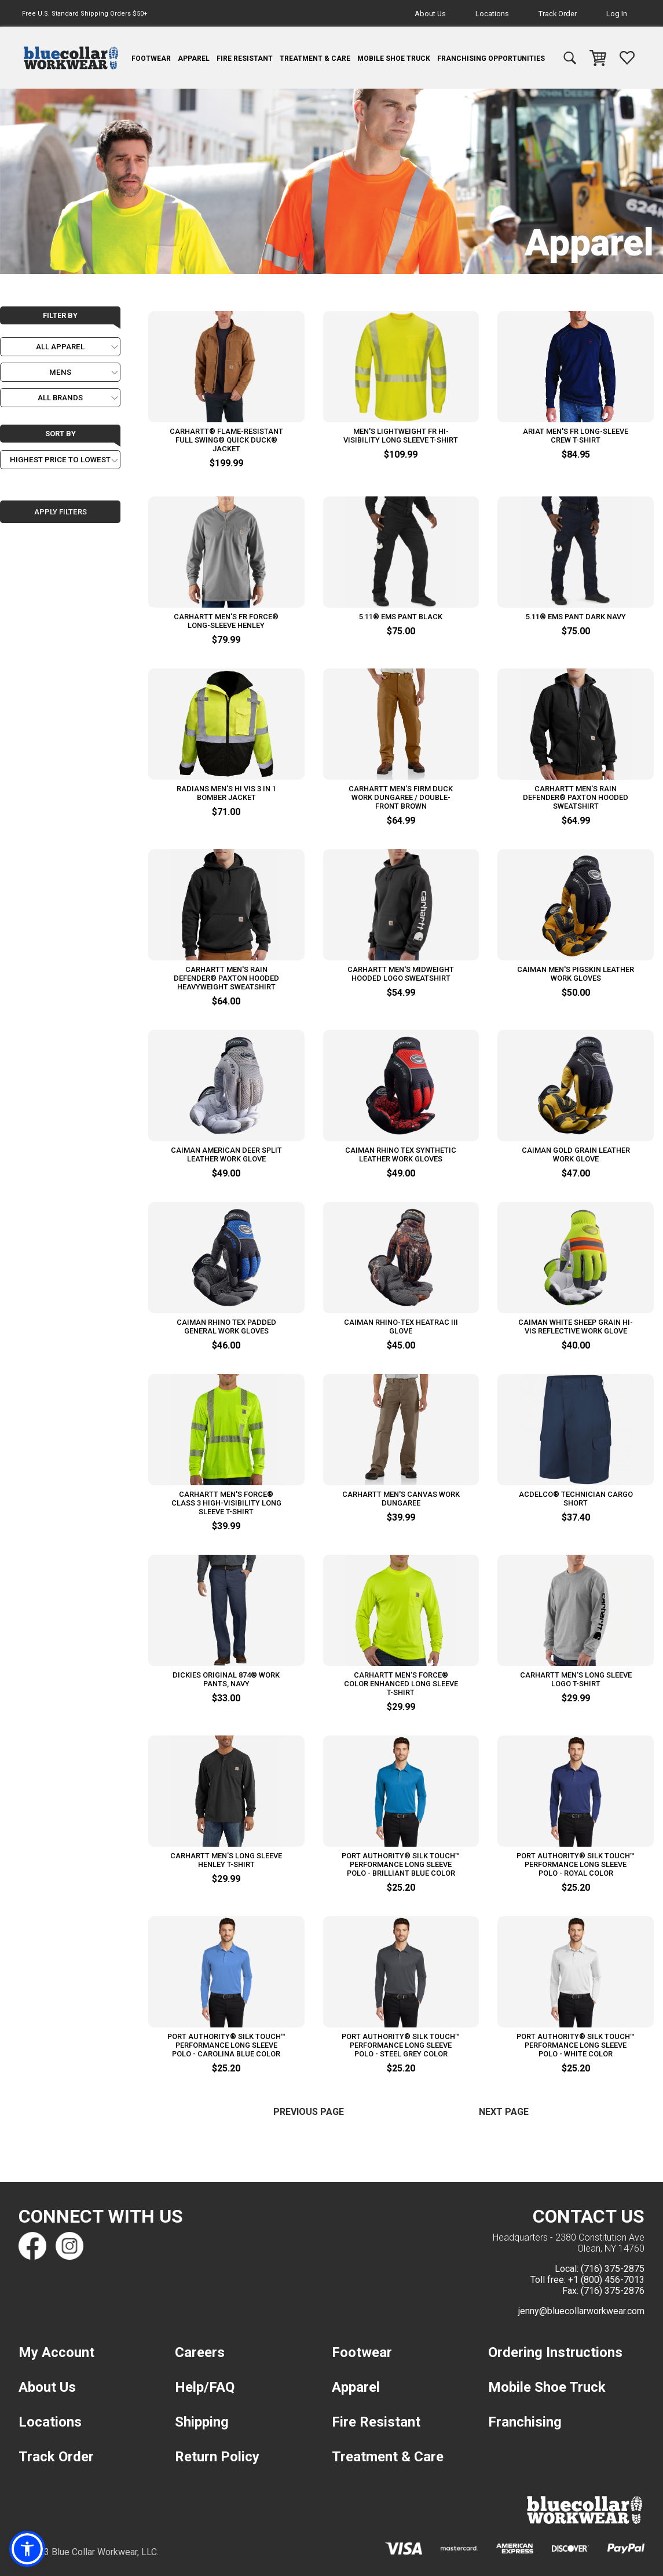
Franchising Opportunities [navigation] (491, 58)
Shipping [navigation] (202, 2422)
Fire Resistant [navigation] (245, 58)
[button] (27, 2548)
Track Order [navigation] (558, 13)
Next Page (504, 2111)
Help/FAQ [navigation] (205, 2387)
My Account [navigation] (56, 2352)
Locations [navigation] (492, 13)
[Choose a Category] (60, 346)
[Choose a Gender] (60, 372)
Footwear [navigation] (151, 58)
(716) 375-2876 (612, 2290)
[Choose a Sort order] (60, 459)
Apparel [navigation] (194, 58)
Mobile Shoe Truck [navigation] (393, 58)
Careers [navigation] (200, 2352)
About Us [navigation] (430, 13)
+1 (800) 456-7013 (606, 2279)
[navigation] (71, 58)
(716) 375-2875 (612, 2268)
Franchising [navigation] (525, 2422)
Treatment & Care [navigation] (315, 58)
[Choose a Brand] (60, 397)
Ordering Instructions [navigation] (555, 2352)
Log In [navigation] (616, 13)
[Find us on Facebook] (32, 2246)
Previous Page (308, 2111)
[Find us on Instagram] (69, 2246)
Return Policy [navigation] (217, 2457)
